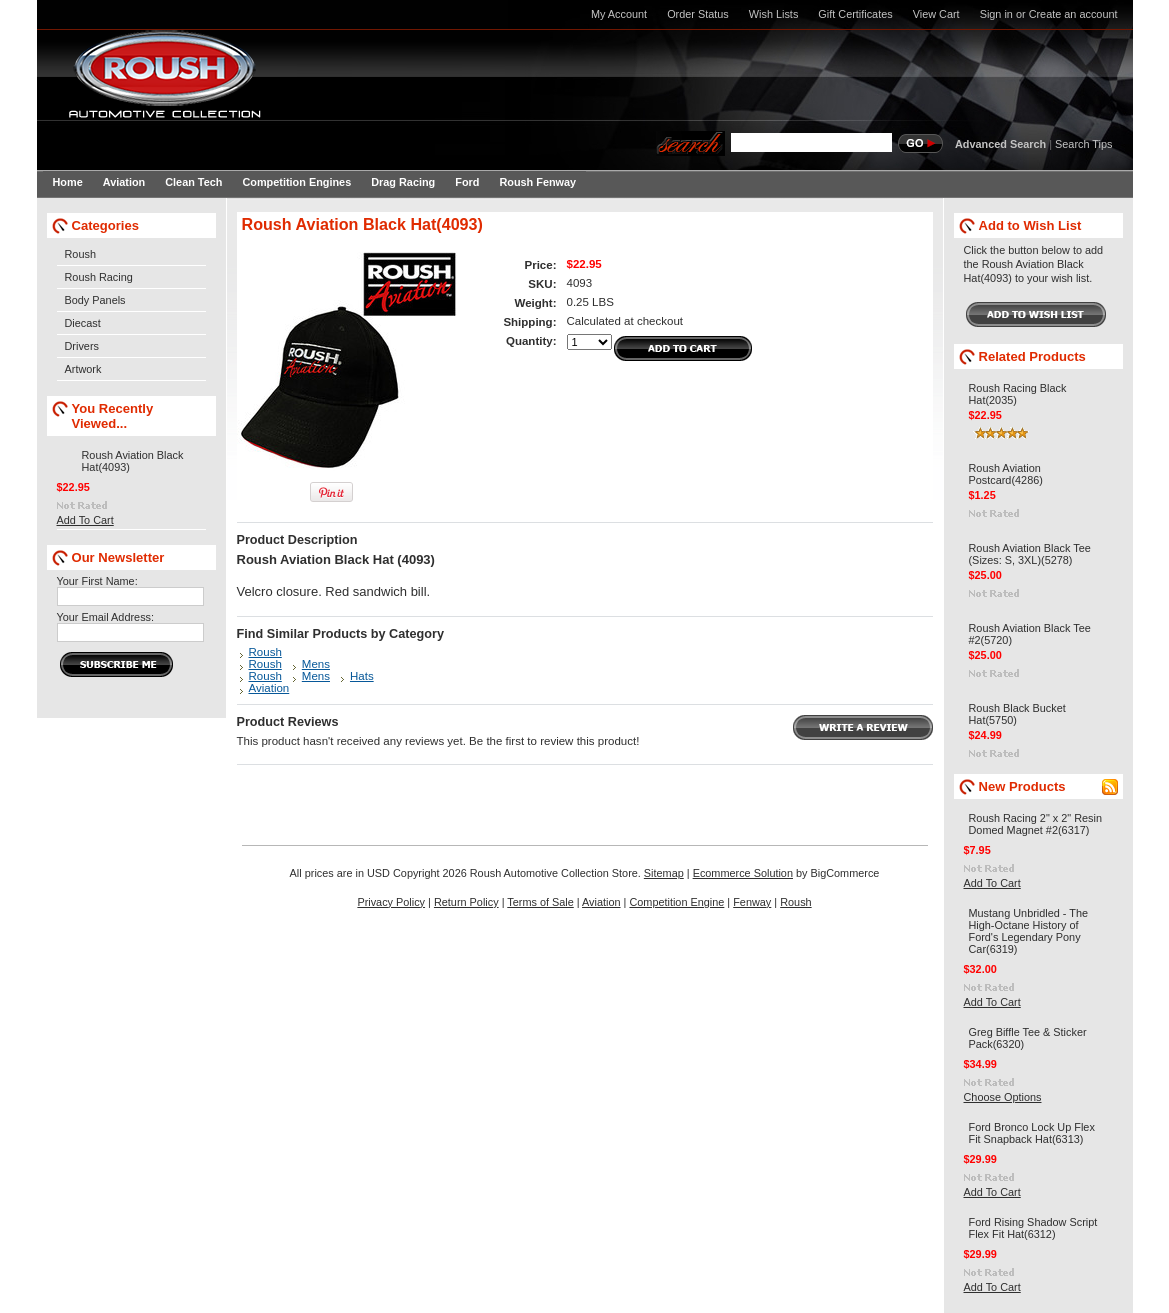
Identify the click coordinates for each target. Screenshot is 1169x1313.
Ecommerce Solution (743, 873)
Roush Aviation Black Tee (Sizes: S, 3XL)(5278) (1030, 554)
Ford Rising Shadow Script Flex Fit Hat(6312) (1033, 1228)
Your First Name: (97, 581)
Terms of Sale (540, 902)
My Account (619, 14)
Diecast (83, 323)
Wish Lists (774, 14)
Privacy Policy (391, 902)
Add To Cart (85, 520)
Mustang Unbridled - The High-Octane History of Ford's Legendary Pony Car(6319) (1029, 931)
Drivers (82, 346)
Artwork (83, 369)
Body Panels (95, 300)
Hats (362, 676)
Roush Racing (99, 277)
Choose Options (1003, 1097)
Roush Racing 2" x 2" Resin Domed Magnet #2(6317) (1035, 824)
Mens (316, 664)
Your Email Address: (106, 617)
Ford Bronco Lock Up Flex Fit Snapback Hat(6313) (1032, 1133)
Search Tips (1083, 144)
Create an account (1073, 14)
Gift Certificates (855, 14)
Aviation (269, 688)
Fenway (752, 902)
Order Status (698, 14)
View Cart (936, 14)
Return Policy (466, 902)
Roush (80, 254)
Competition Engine (676, 902)
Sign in (996, 14)
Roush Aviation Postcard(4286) (1006, 474)
